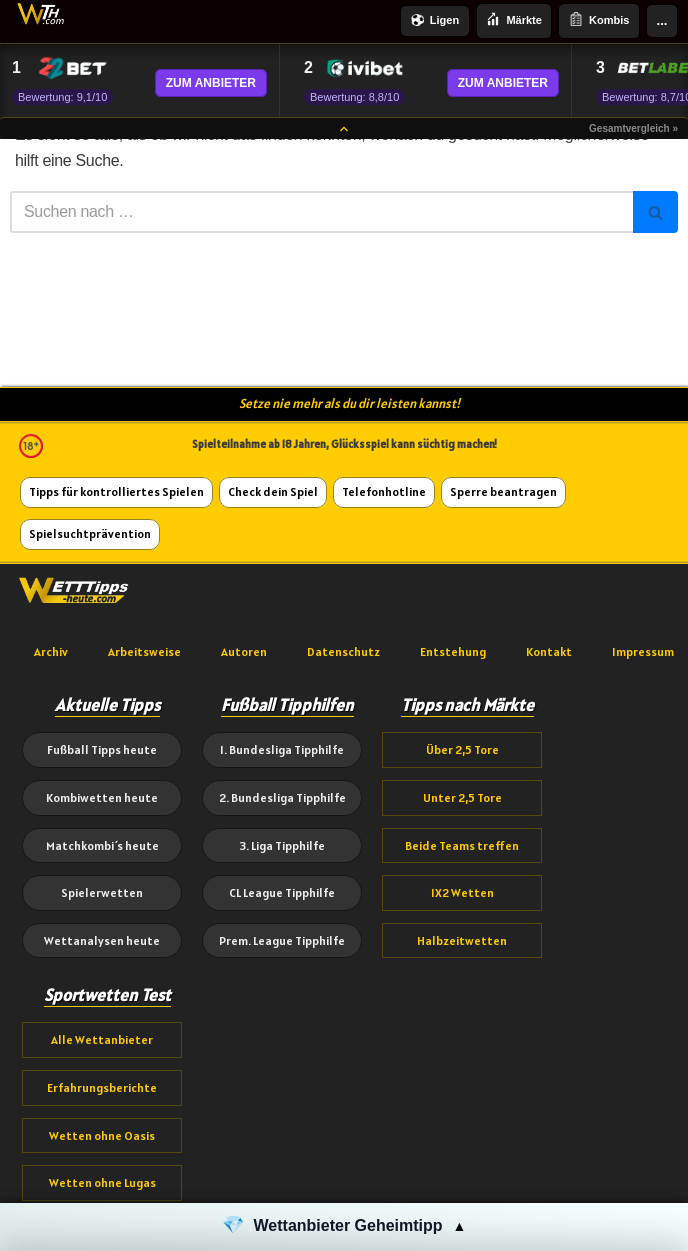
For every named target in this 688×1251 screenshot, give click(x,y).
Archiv (51, 651)
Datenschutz (343, 651)
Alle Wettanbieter (102, 1039)
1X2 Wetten (462, 892)
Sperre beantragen (503, 491)
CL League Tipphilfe (282, 892)
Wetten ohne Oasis (102, 1135)
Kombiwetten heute (102, 797)
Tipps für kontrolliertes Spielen (116, 491)
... (662, 20)
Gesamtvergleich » (633, 128)
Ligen (435, 22)
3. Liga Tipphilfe (282, 845)
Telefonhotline (384, 491)
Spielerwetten (102, 892)
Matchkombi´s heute (102, 845)
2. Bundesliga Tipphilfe (282, 797)
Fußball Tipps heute (102, 749)
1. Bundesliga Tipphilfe (282, 749)
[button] (344, 1227)
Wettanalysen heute (102, 940)
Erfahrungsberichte (102, 1087)
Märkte (513, 20)
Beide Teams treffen (462, 845)
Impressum (643, 651)
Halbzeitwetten (462, 940)
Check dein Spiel (273, 491)
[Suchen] (321, 212)
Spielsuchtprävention (90, 533)
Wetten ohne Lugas (102, 1182)
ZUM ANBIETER (211, 83)
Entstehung (453, 651)
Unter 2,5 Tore (462, 797)
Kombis (599, 20)
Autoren (244, 651)
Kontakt (549, 651)
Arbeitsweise (144, 651)
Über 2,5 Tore (462, 749)
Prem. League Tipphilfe (282, 940)
